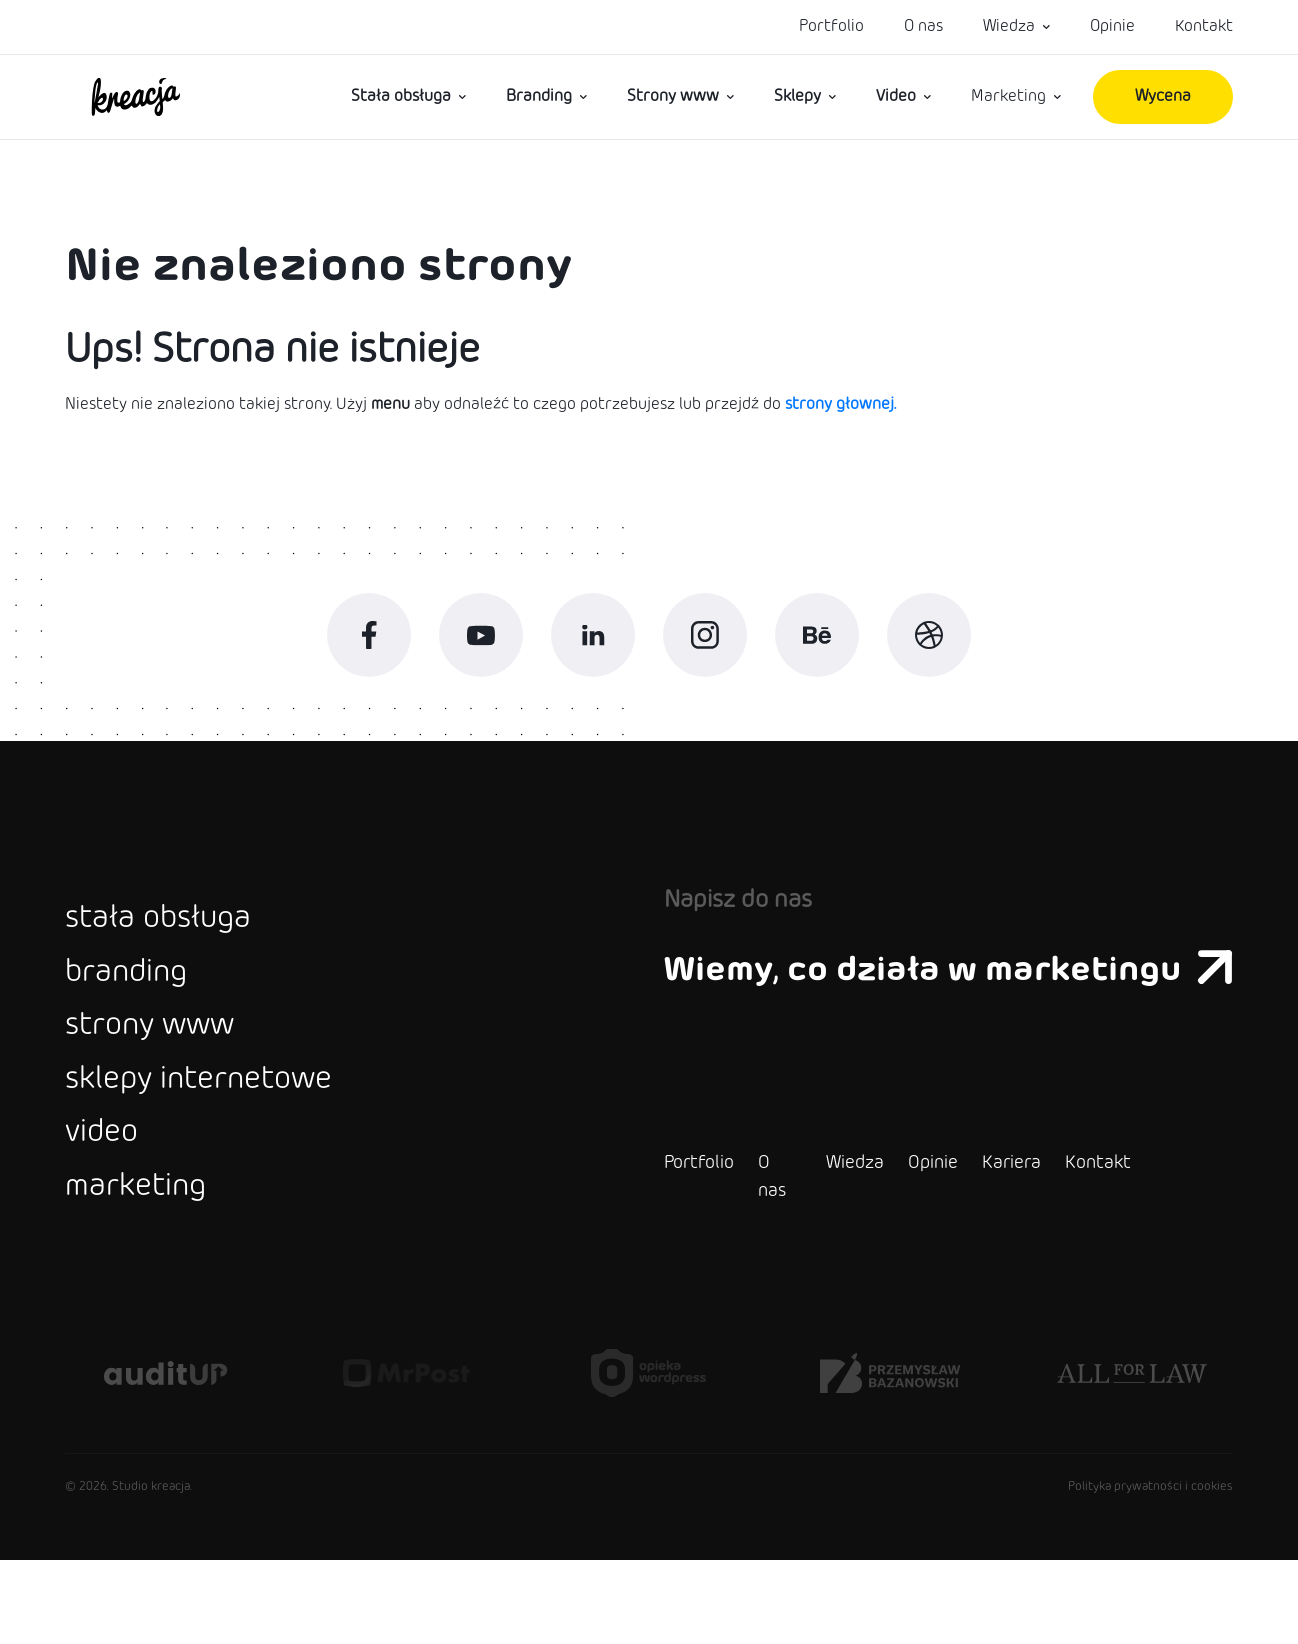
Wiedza (1009, 26)
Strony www (673, 96)
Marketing (1008, 96)
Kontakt (1204, 26)
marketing (147, 1269)
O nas (923, 26)
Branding (539, 96)
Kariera (962, 1247)
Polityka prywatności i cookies (1150, 1571)
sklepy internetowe (222, 1141)
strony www (165, 1077)
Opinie (1112, 26)
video (108, 1205)
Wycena (1163, 96)
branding (136, 1013)
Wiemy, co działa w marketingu (924, 996)
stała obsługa (173, 949)
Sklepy (797, 96)
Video (896, 96)
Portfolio (831, 26)
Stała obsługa (401, 96)
